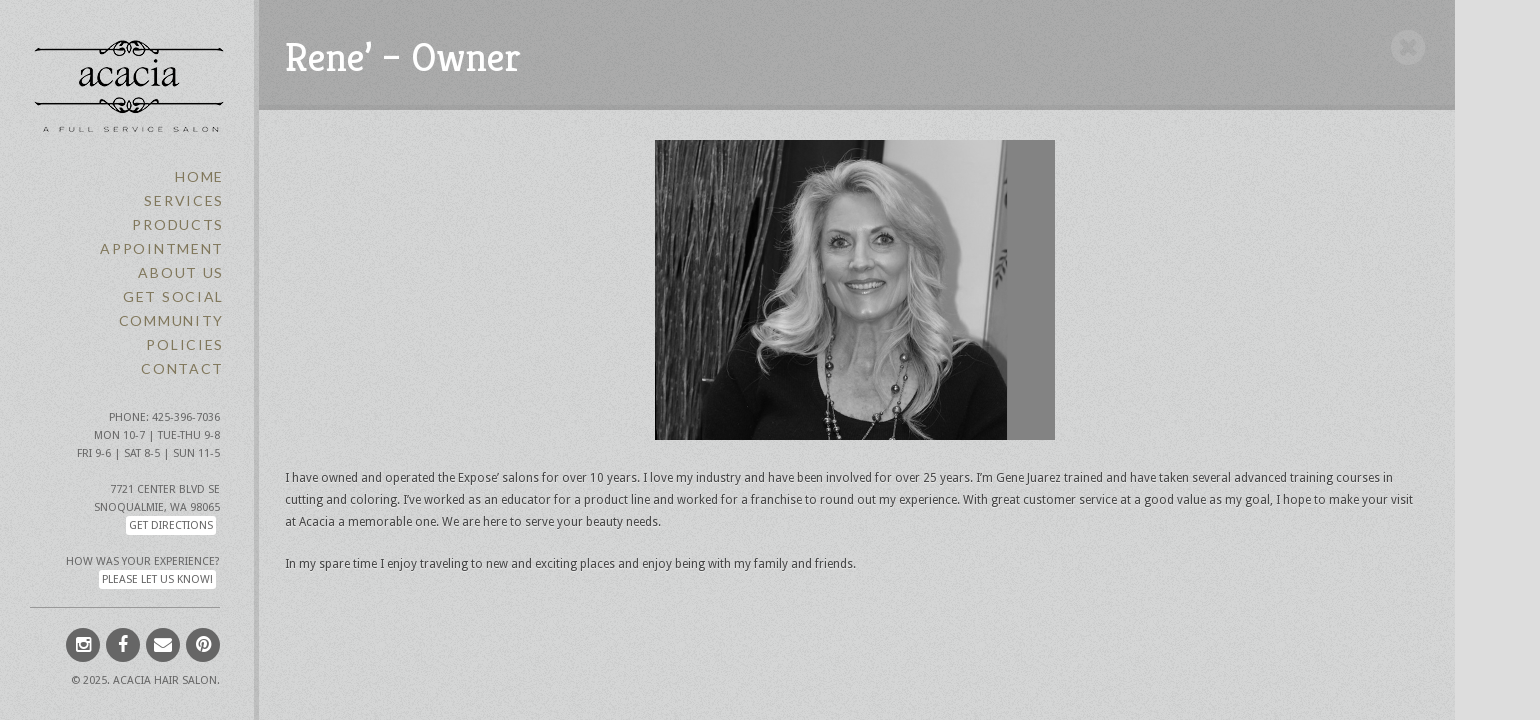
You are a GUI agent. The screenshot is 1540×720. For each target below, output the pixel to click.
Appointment (162, 248)
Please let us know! (157, 579)
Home (199, 176)
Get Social (173, 296)
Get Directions (171, 525)
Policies (185, 344)
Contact (182, 368)
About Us (181, 272)
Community (171, 320)
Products (178, 224)
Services (184, 200)
